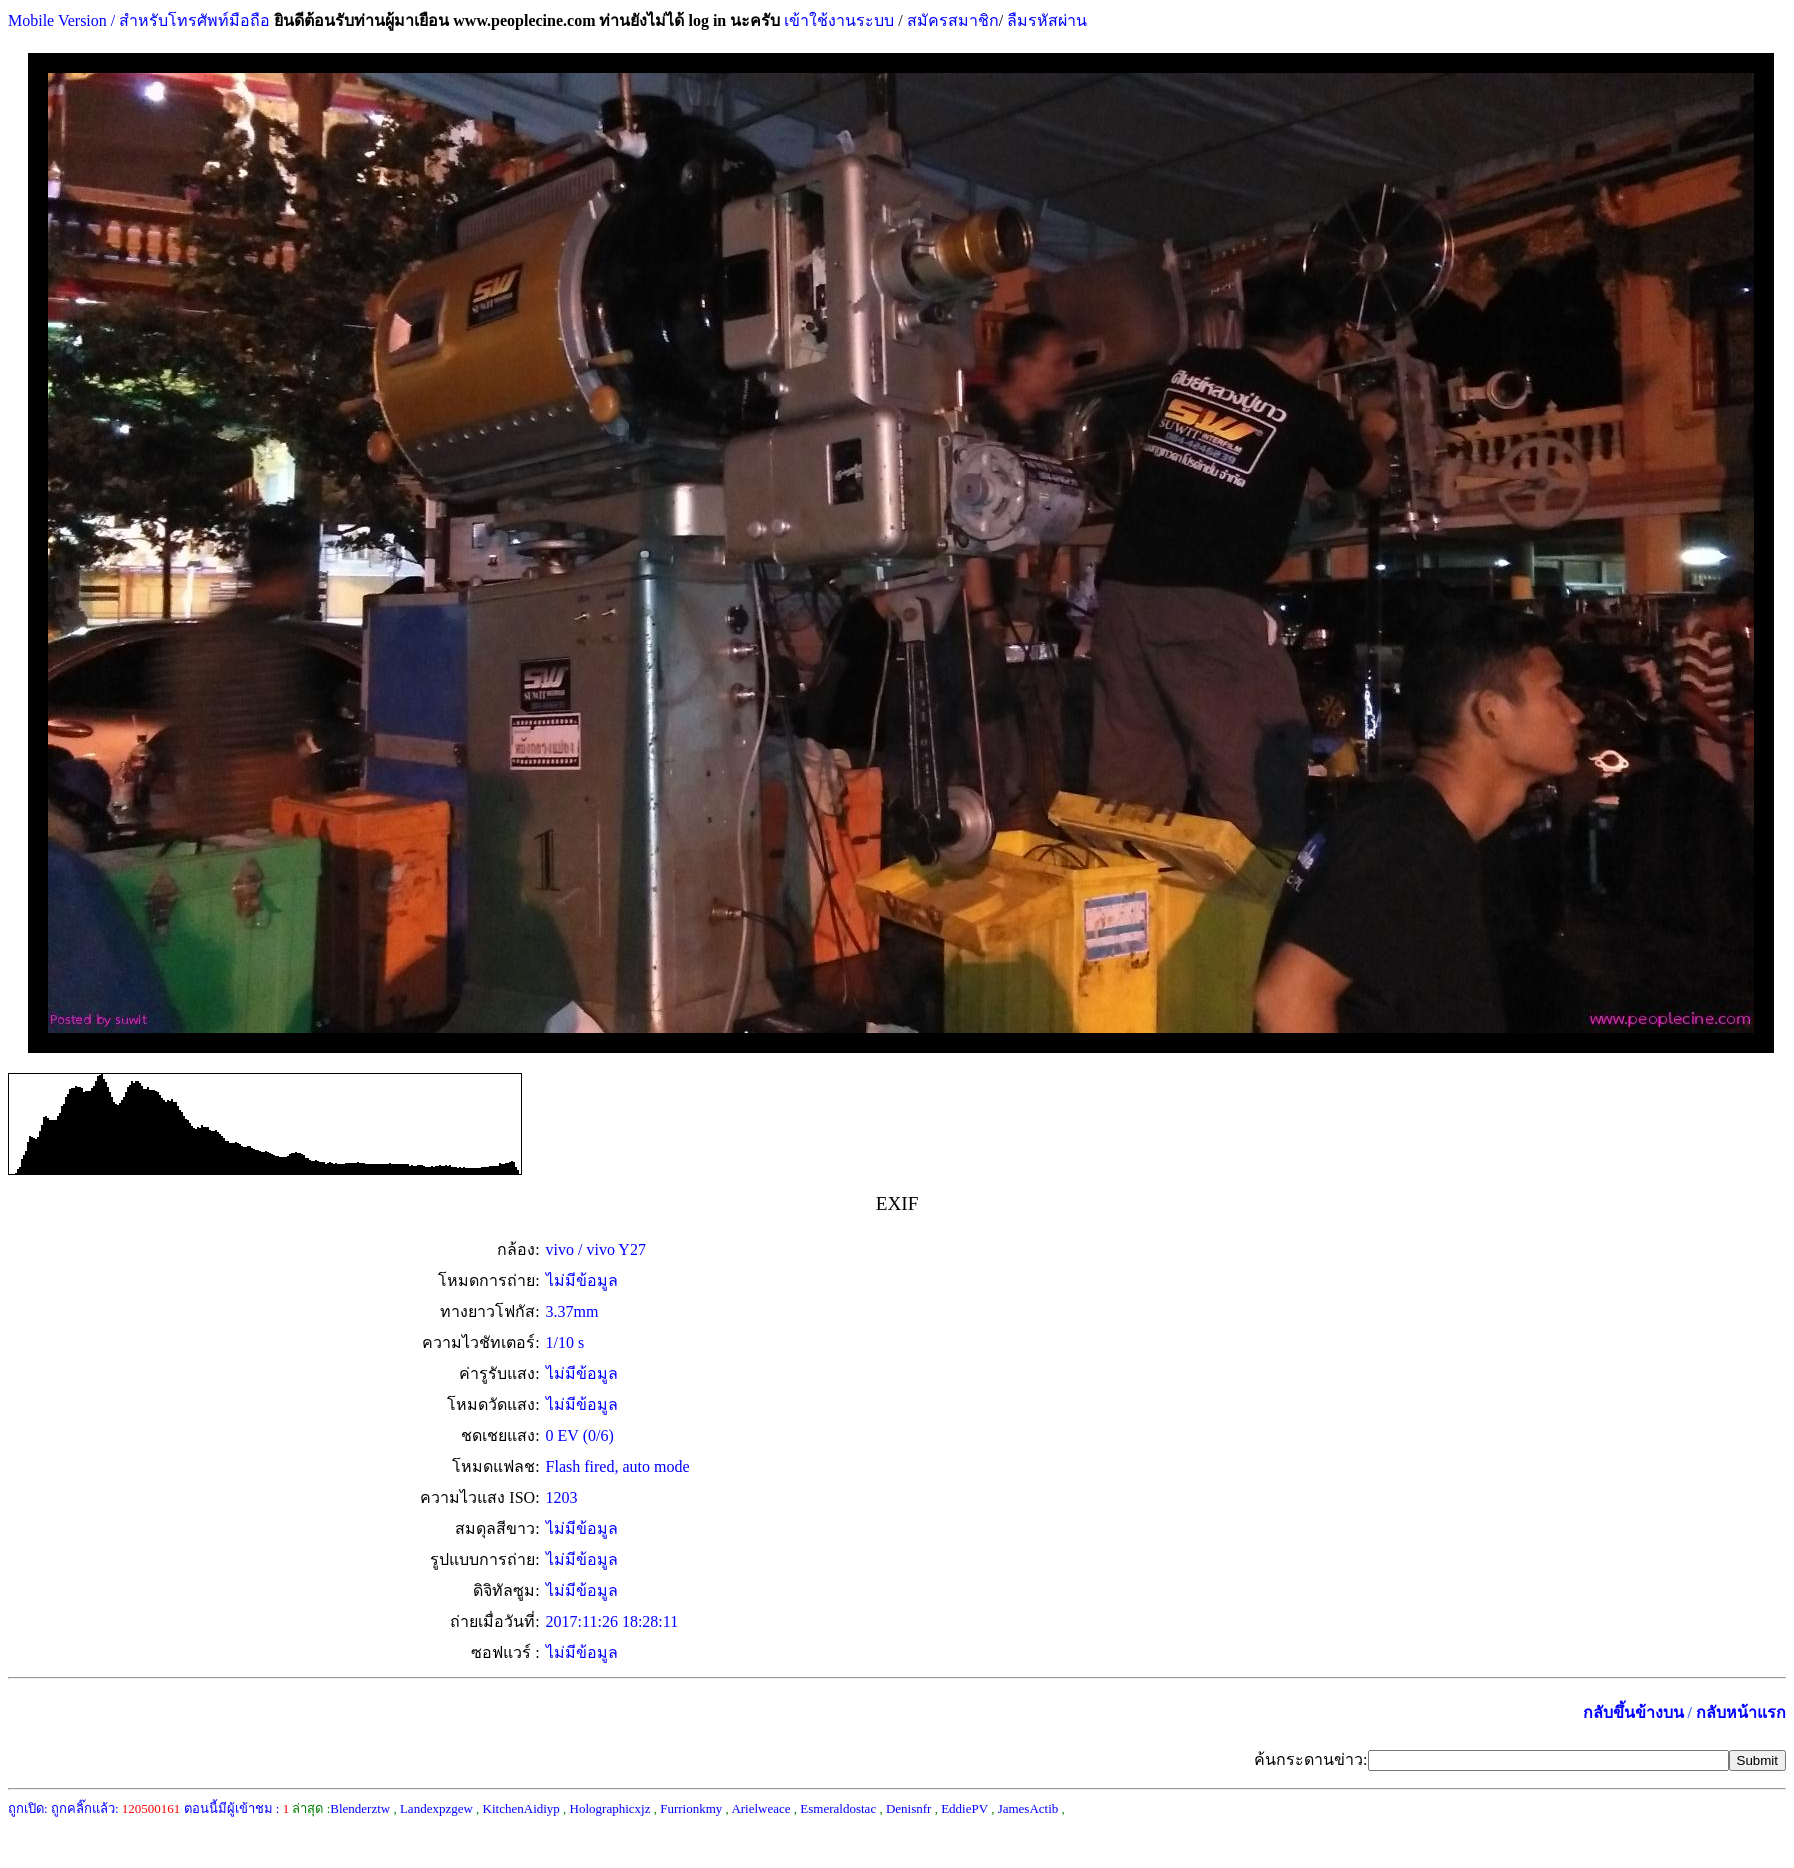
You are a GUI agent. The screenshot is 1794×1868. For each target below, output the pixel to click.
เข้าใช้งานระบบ (837, 20)
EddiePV (964, 1808)
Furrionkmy (691, 1808)
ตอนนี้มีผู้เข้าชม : (237, 1808)
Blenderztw (360, 1808)
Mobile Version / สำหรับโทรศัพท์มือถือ (139, 20)
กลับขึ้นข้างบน (1633, 1712)
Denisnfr (909, 1808)
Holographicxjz (610, 1808)
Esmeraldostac (838, 1808)
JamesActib (1028, 1808)
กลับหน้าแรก (1741, 1712)
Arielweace (760, 1808)
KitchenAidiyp (521, 1808)
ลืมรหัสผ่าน (1045, 20)
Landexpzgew (436, 1808)
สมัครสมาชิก (953, 20)
